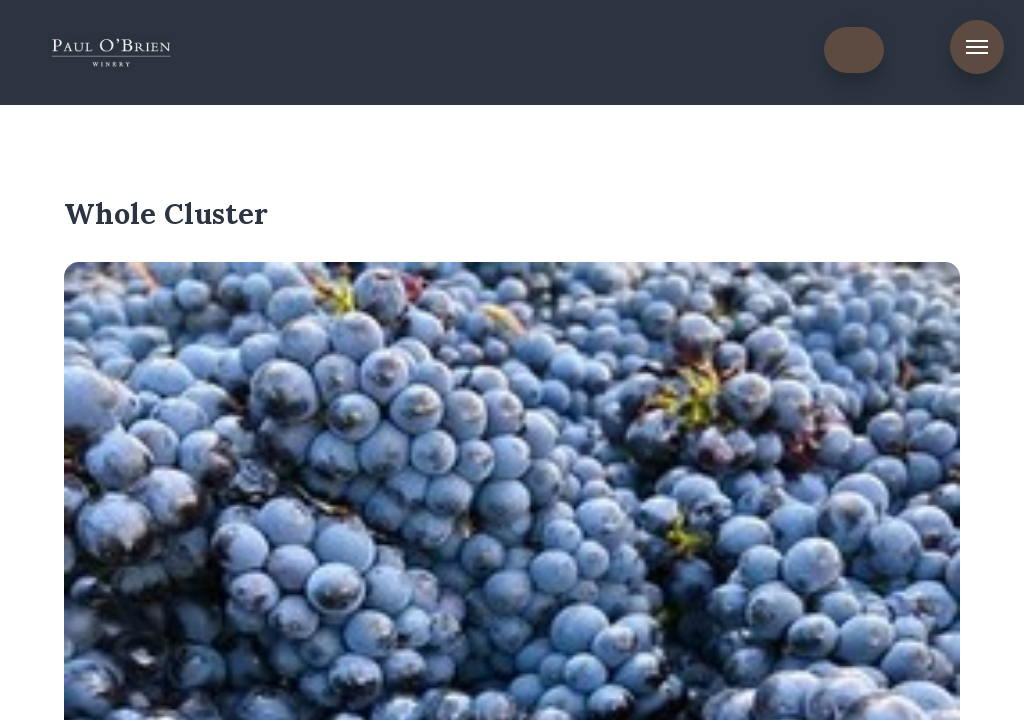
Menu (977, 47)
